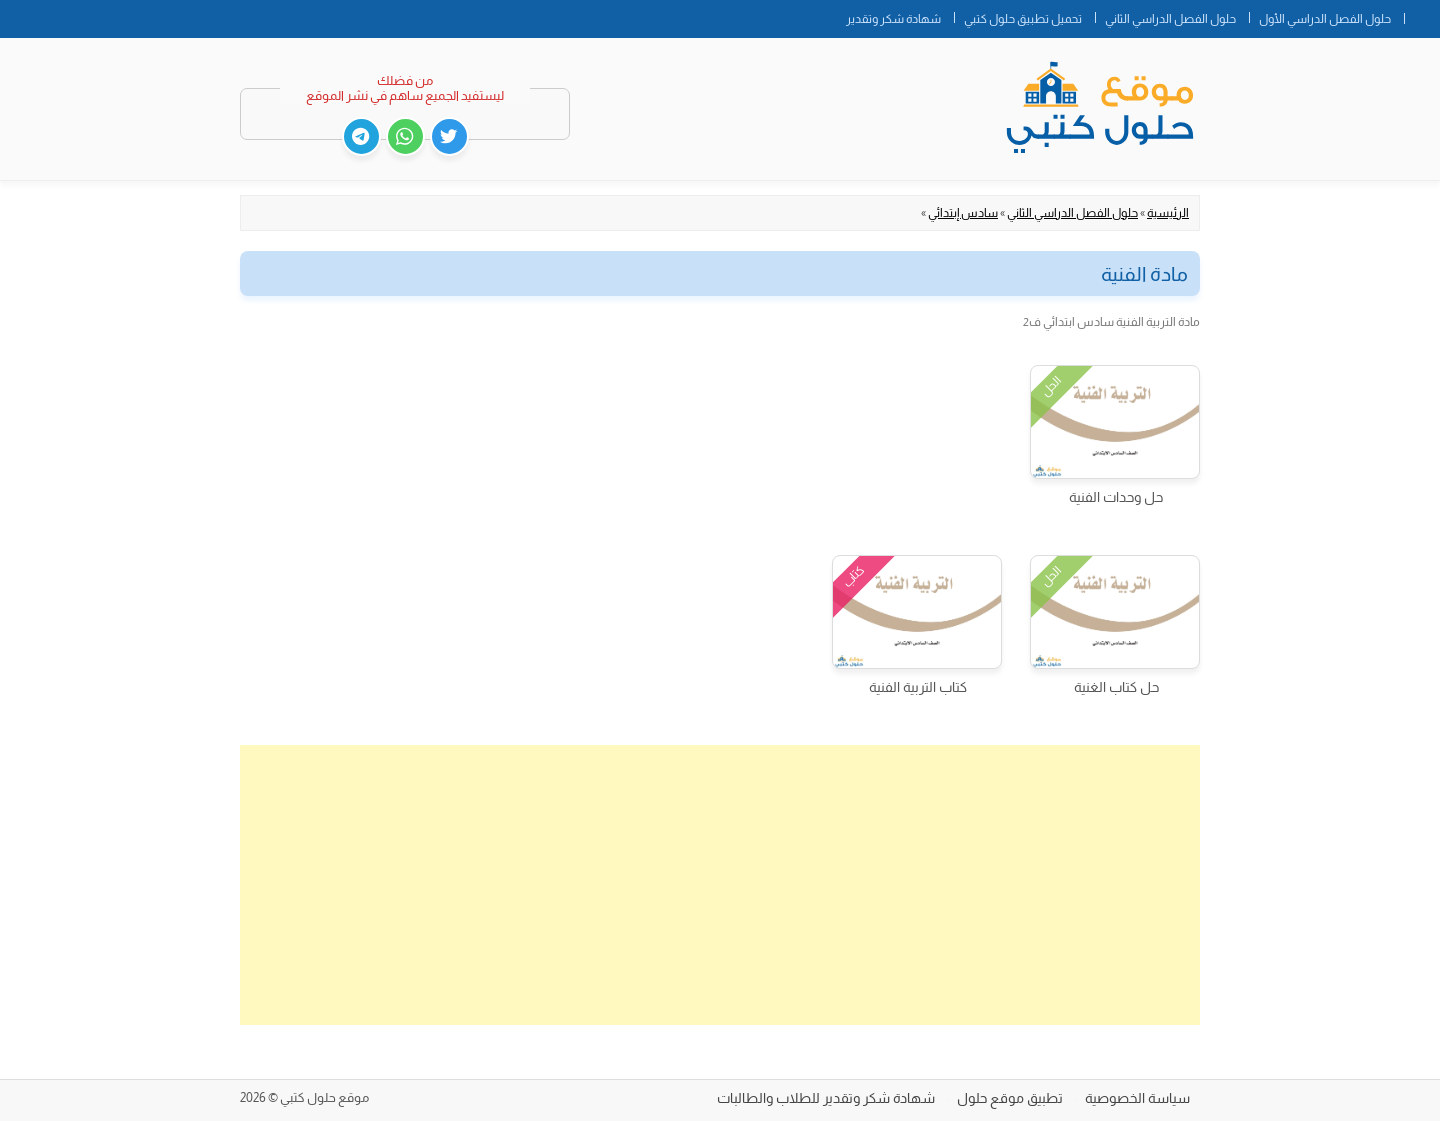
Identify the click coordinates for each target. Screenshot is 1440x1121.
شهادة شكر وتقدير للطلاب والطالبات (826, 1098)
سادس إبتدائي (963, 213)
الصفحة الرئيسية (1422, 15)
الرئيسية (1168, 213)
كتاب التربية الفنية (918, 687)
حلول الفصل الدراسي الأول (1325, 19)
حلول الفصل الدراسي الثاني (1170, 19)
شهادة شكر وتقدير (893, 19)
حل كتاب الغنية (1116, 687)
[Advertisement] (720, 885)
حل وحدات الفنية (1116, 497)
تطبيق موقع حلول (1010, 1098)
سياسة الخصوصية (1137, 1098)
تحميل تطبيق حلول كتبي (1023, 19)
